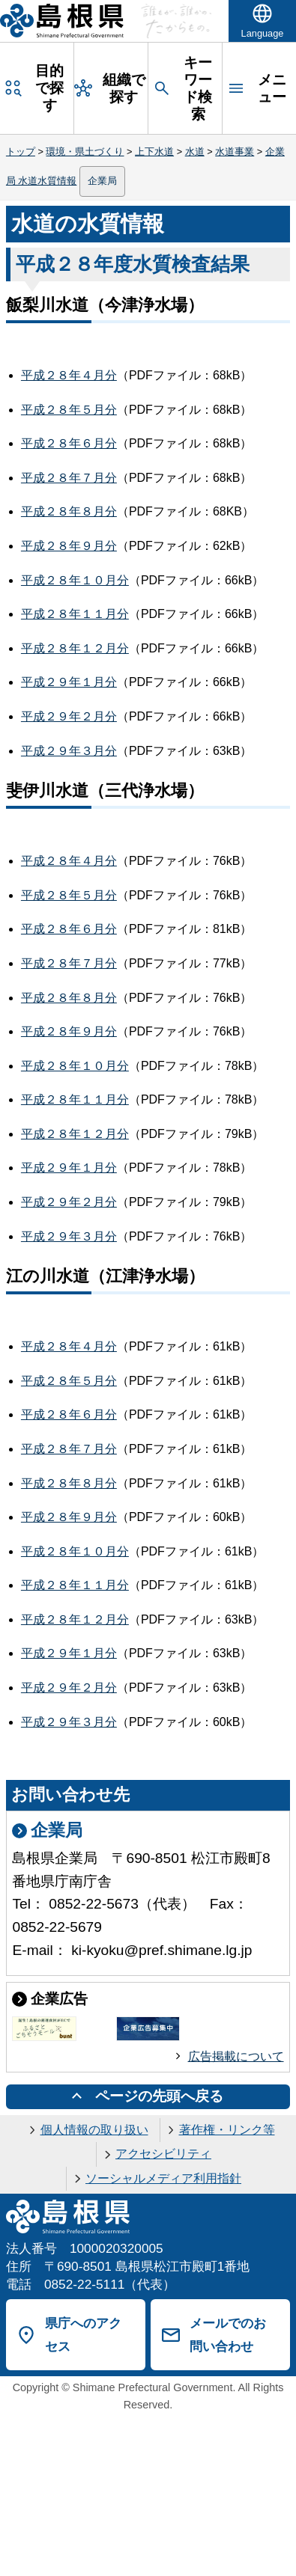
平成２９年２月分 (69, 716)
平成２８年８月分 (69, 511)
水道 (195, 151)
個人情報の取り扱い (94, 2129)
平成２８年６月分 (69, 443)
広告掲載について (236, 2056)
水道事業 (234, 151)
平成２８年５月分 (69, 409)
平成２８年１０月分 (75, 580)
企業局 (102, 180)
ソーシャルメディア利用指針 (163, 2178)
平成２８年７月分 (69, 477)
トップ (20, 151)
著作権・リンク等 (227, 2129)
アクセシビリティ (163, 2153)
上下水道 (154, 151)
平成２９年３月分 (69, 750)
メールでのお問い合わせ (228, 2335)
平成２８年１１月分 (75, 614)
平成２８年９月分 (69, 545)
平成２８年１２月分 (75, 648)
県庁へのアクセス (83, 2335)
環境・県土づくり (85, 151)
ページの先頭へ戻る (159, 2096)
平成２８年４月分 (69, 375)
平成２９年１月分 (69, 682)
